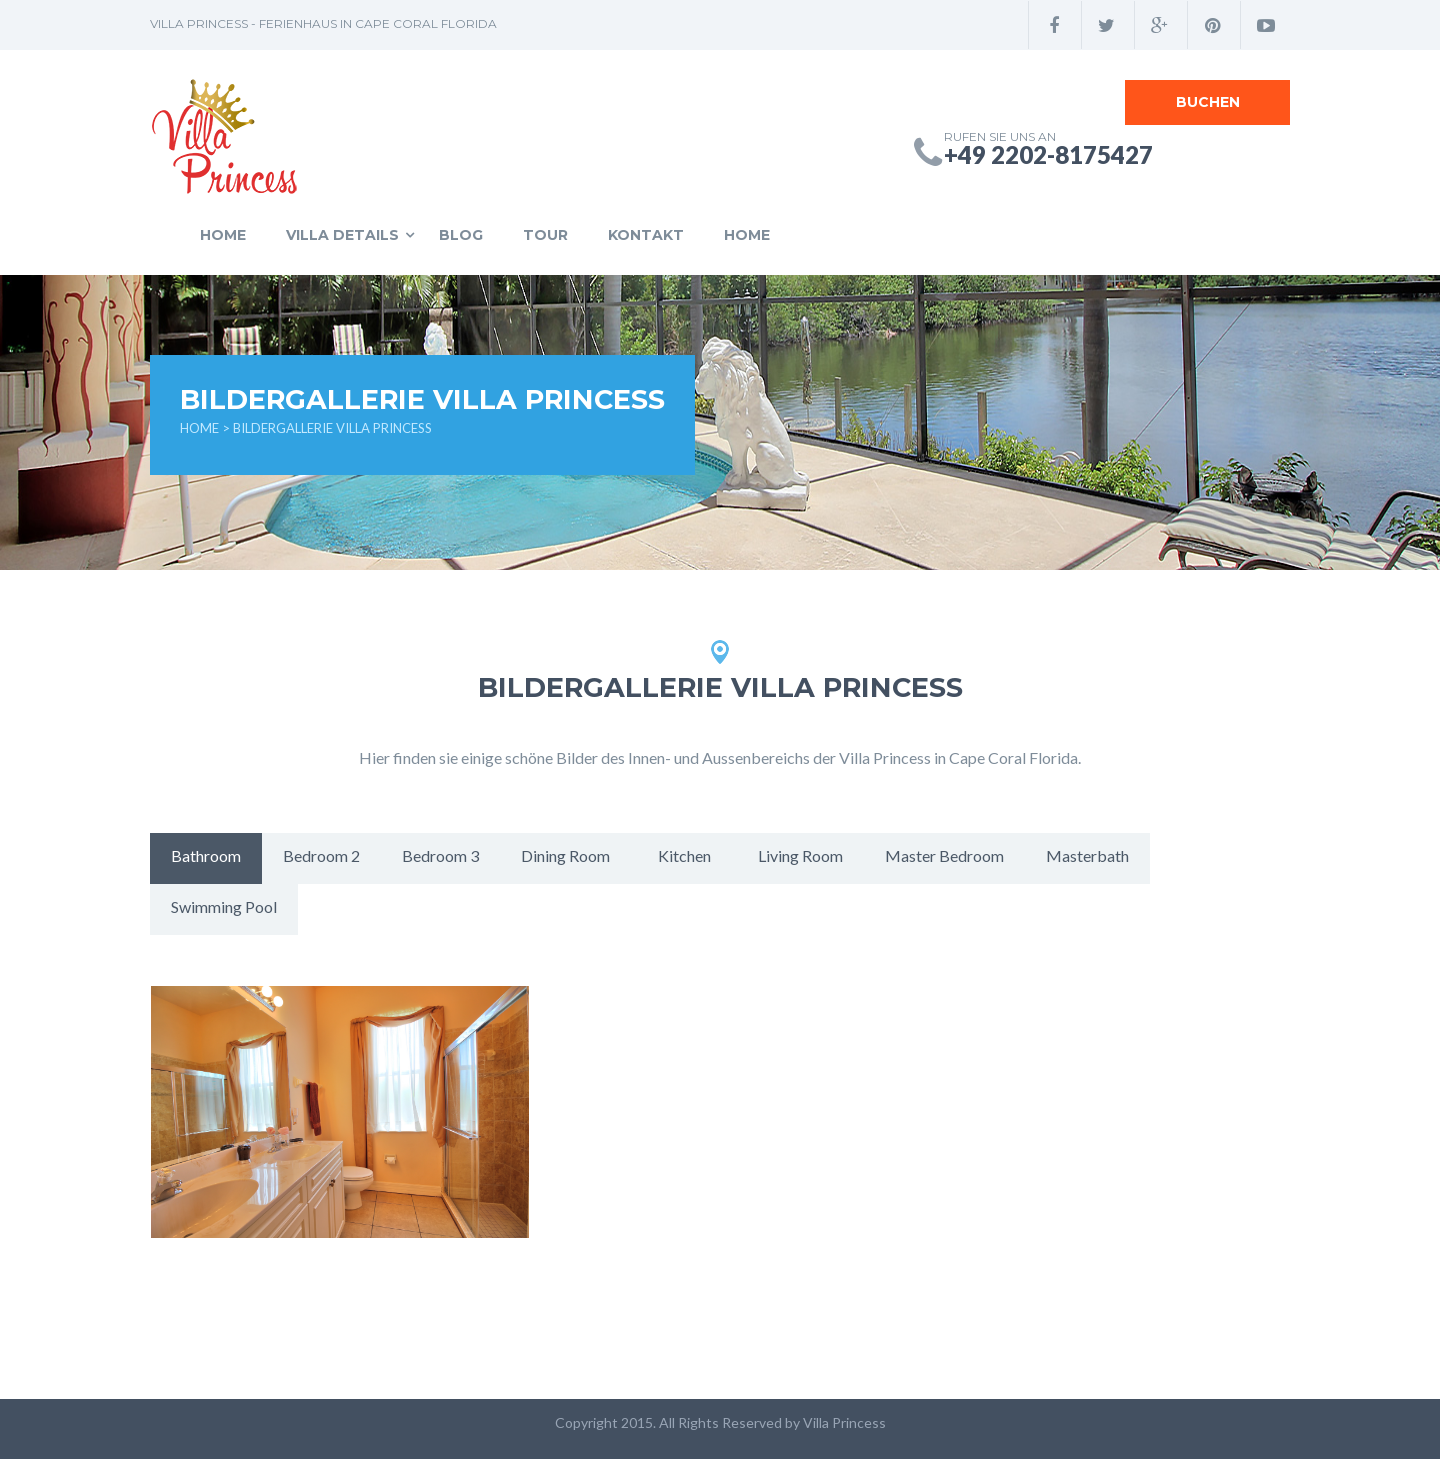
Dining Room (565, 855)
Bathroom (206, 855)
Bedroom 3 (440, 855)
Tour (545, 235)
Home (223, 235)
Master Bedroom (944, 855)
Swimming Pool (224, 906)
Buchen (1208, 102)
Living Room (800, 855)
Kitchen (684, 855)
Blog (461, 235)
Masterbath (1087, 855)
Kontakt (646, 235)
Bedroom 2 (321, 855)
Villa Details (342, 235)
